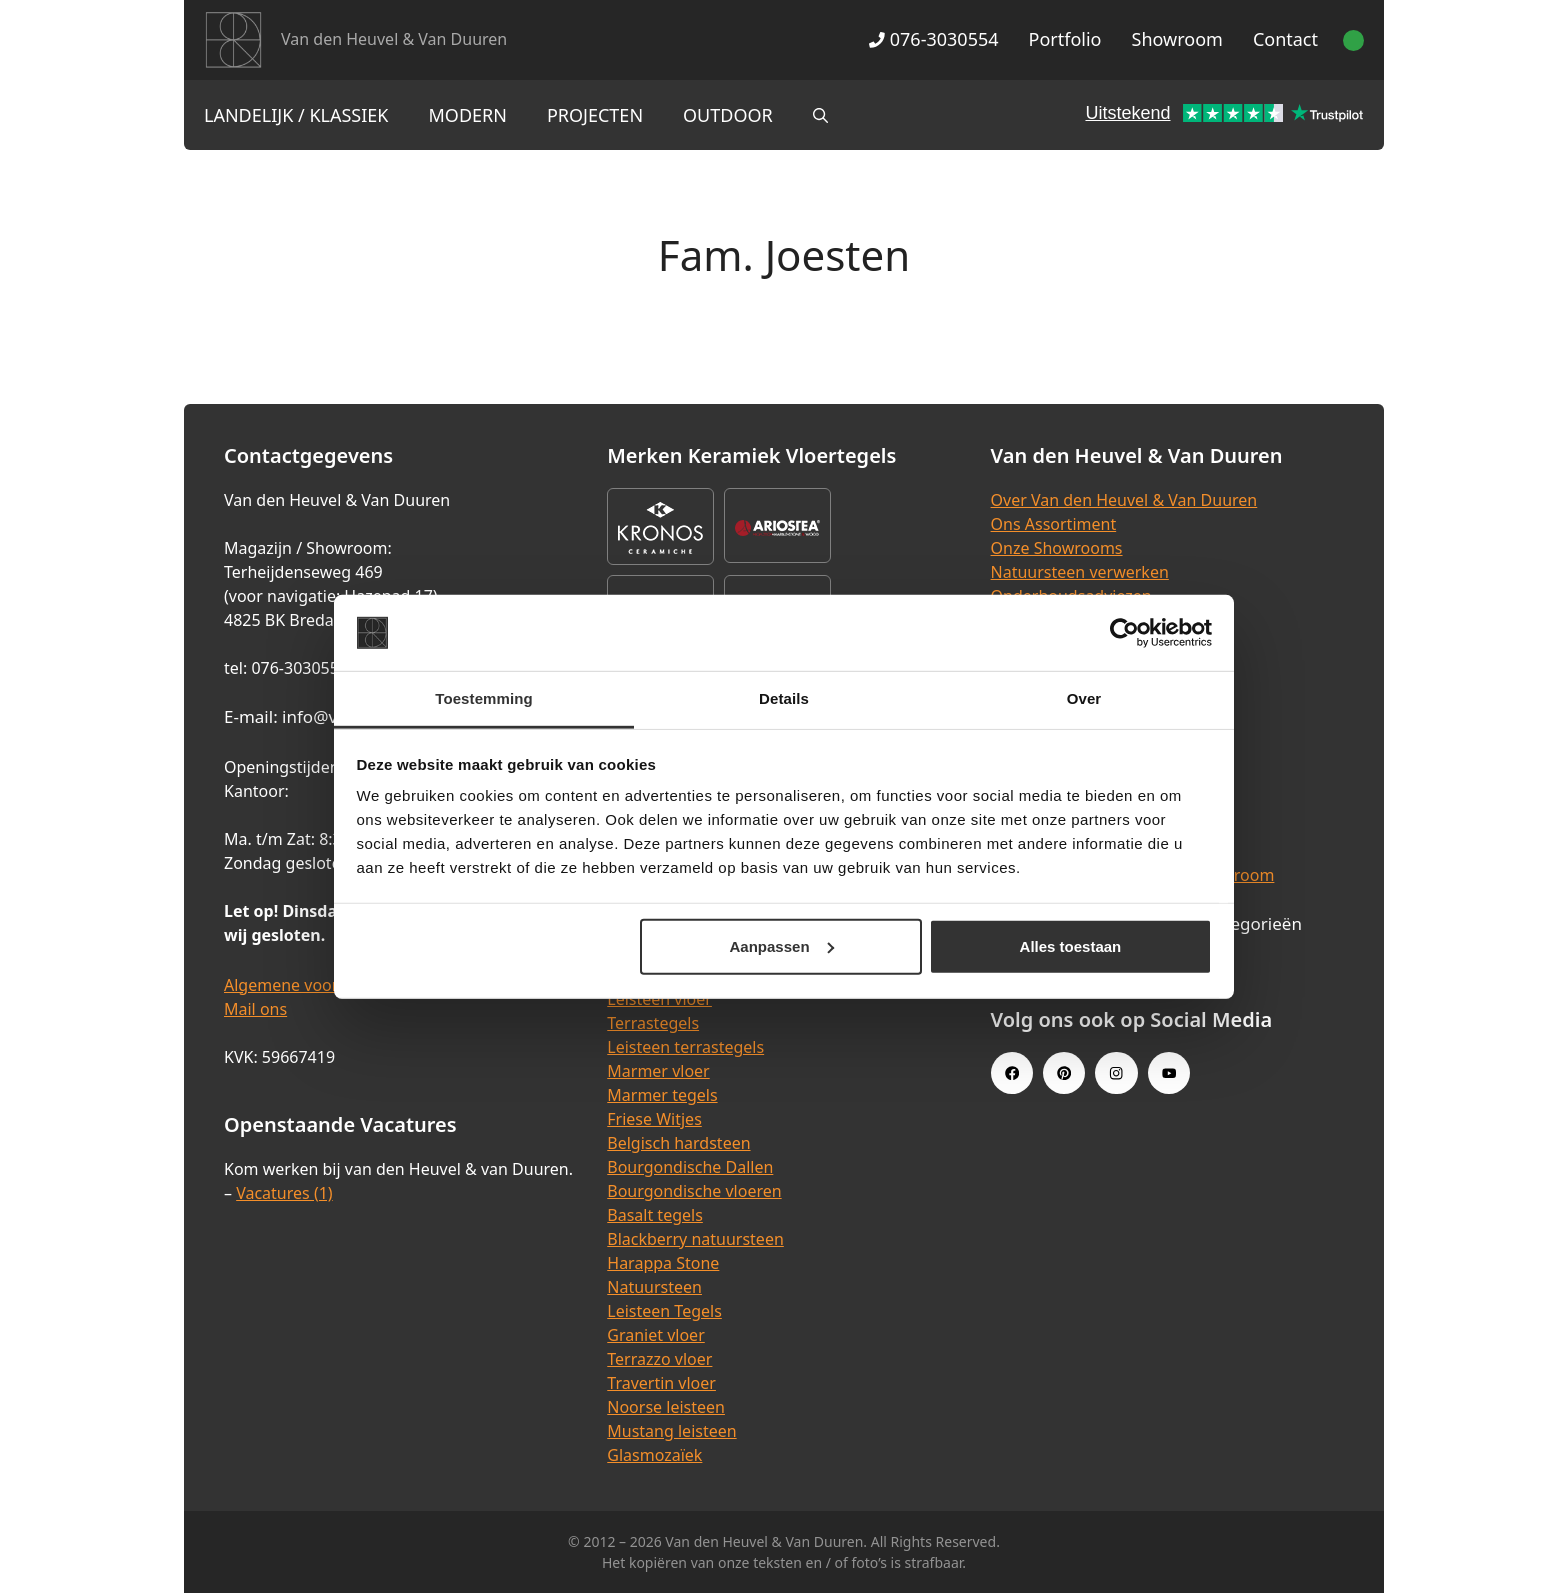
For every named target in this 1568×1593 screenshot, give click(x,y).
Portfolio (1065, 39)
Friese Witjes (654, 1119)
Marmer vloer (658, 1071)
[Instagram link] (1116, 1073)
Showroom (1177, 39)
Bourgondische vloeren (694, 1191)
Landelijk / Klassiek (296, 115)
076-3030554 (933, 39)
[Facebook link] (1012, 1073)
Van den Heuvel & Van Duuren (394, 39)
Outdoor (728, 115)
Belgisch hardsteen (678, 1143)
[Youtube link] (1169, 1073)
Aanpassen (782, 946)
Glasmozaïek (654, 1455)
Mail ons (255, 1009)
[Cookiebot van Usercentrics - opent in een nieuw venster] (1124, 633)
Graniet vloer (655, 1335)
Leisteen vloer (659, 999)
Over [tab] (1084, 698)
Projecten (595, 115)
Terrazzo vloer (659, 1359)
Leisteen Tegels (664, 1311)
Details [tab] (784, 698)
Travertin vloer (661, 1383)
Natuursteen (654, 1287)
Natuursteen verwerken (1080, 572)
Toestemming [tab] (484, 698)
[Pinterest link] (1064, 1073)
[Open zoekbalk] (820, 115)
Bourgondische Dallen (690, 1167)
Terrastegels (653, 1023)
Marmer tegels (662, 1095)
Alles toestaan (1071, 946)
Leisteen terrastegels (685, 1047)
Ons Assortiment (1054, 524)
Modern (468, 115)
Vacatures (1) (284, 1193)
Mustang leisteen (671, 1431)
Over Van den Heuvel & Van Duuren (1124, 500)
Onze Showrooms (1057, 548)
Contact (1285, 39)
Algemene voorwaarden (314, 985)
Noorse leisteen (666, 1407)
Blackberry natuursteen (695, 1239)
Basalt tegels (655, 1215)
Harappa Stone (663, 1263)
